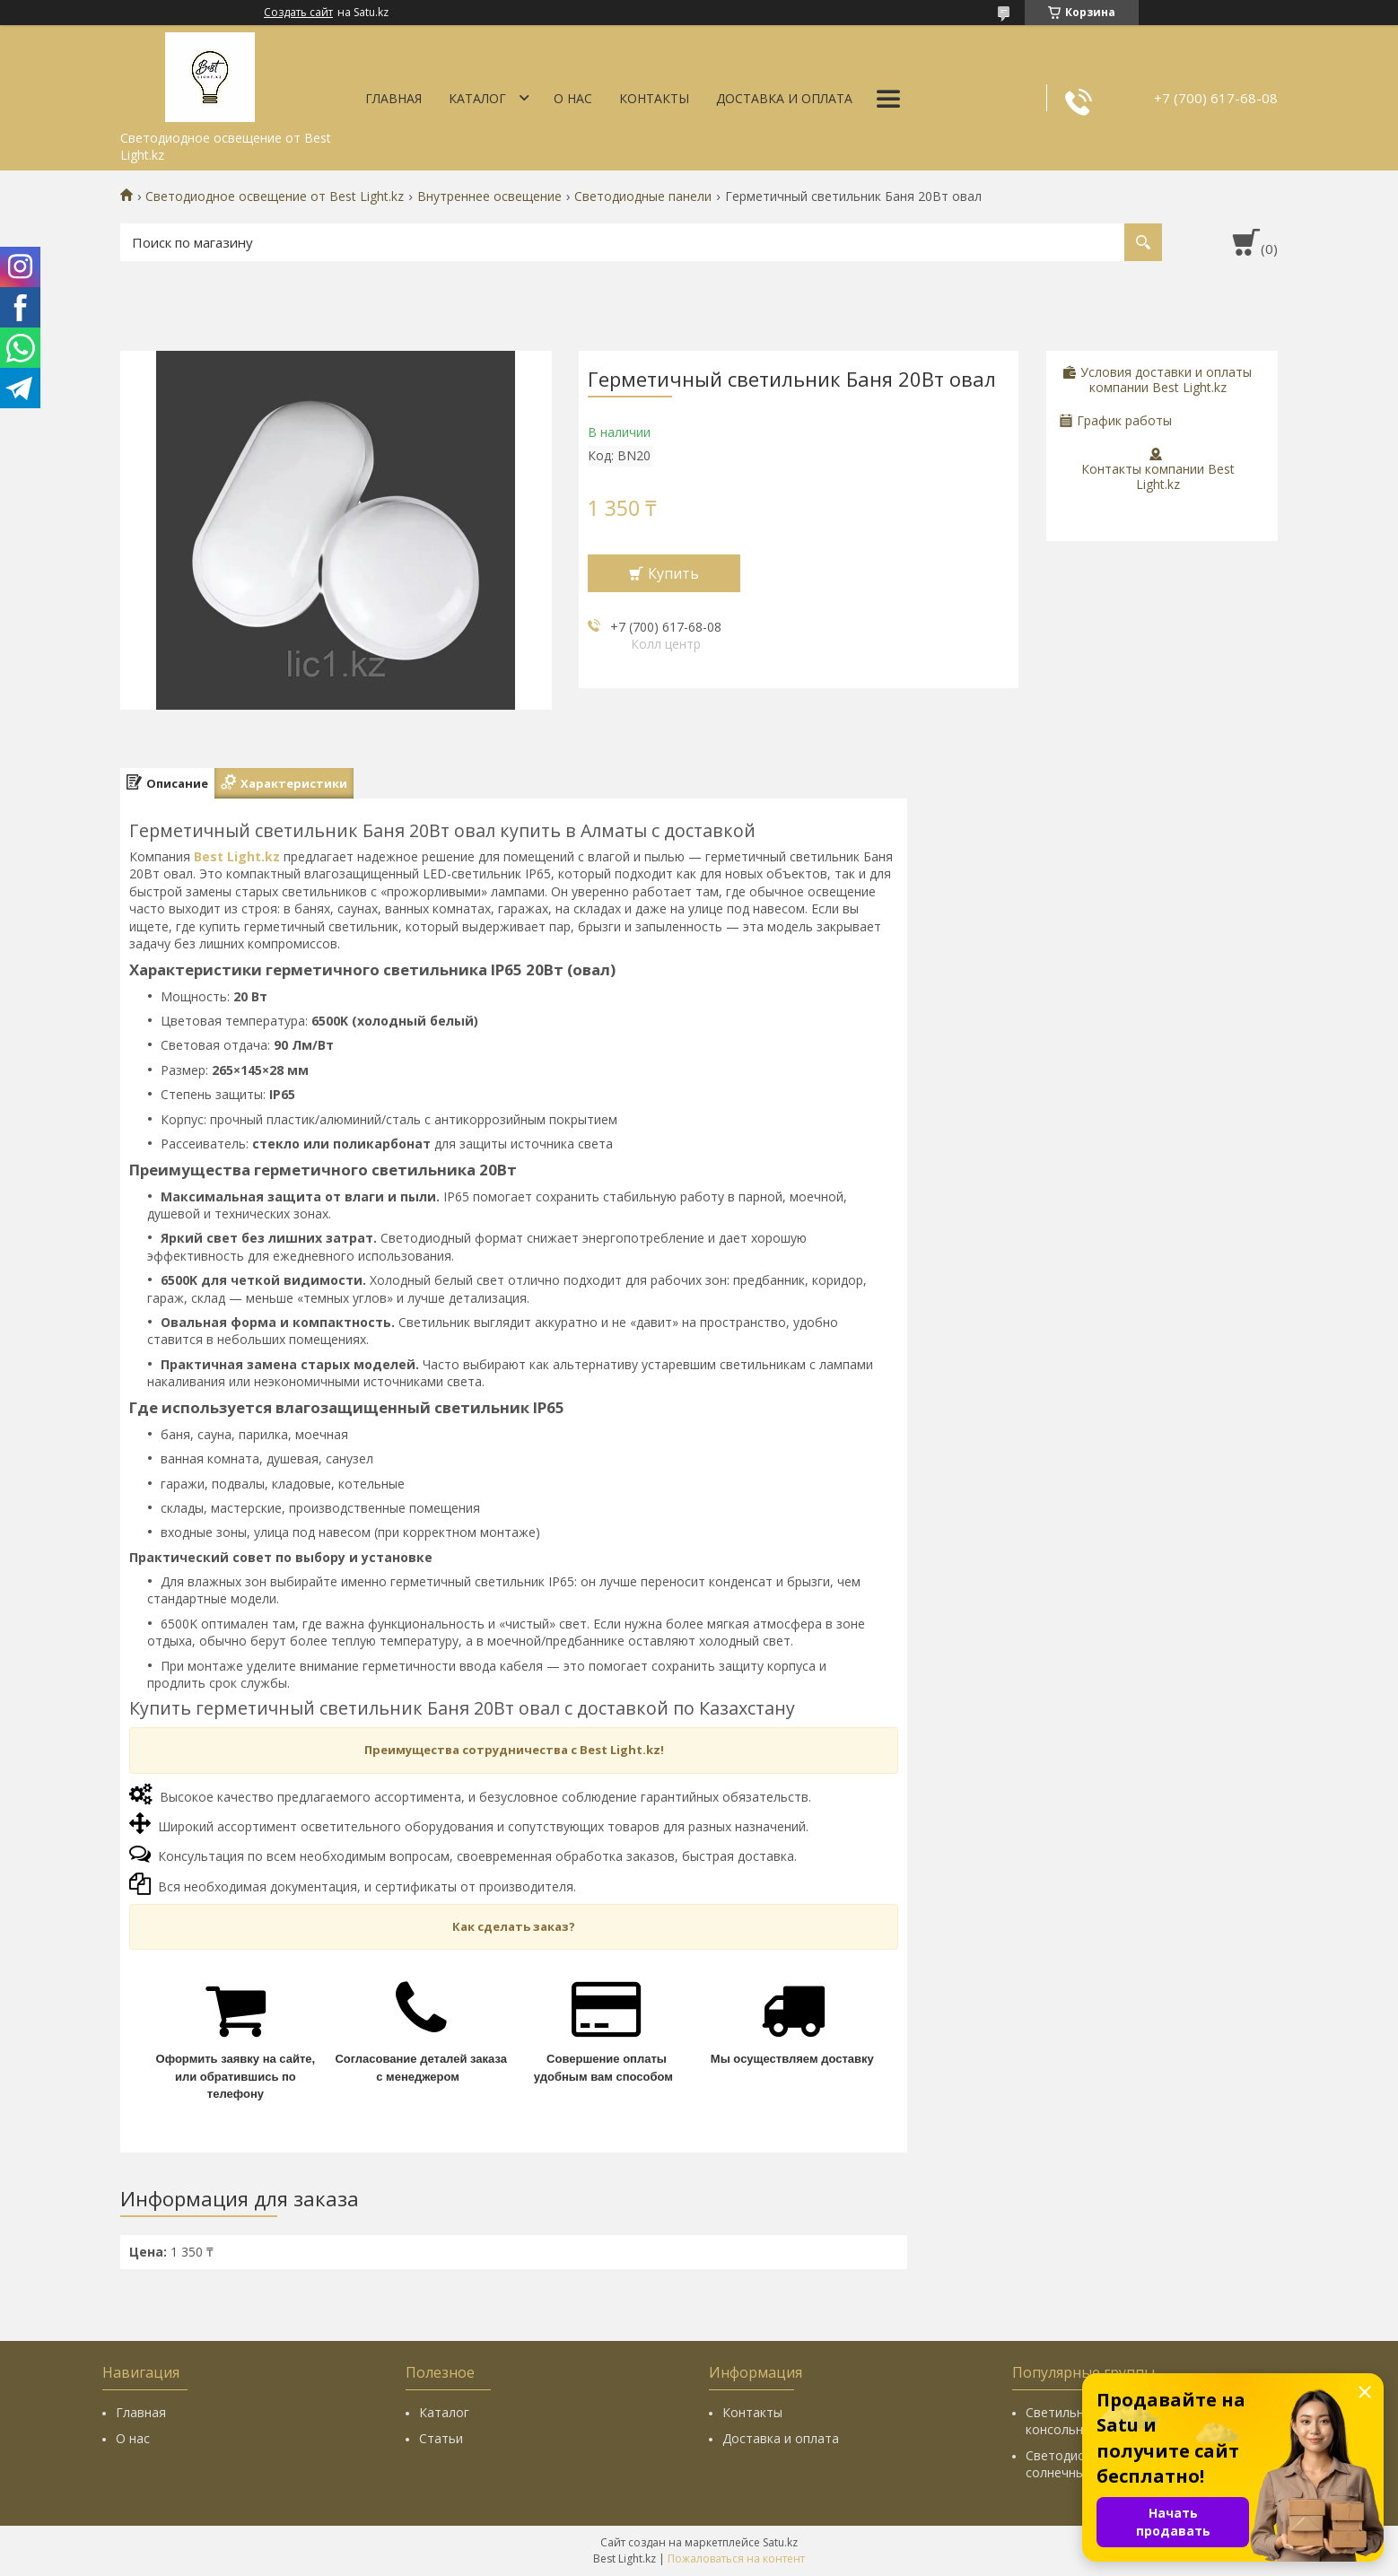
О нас (573, 98)
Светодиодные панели (643, 196)
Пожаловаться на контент (736, 2558)
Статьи (441, 2438)
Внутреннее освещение (489, 196)
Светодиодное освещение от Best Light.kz (274, 196)
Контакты (654, 98)
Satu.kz (780, 2542)
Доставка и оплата (784, 98)
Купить (673, 573)
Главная (393, 98)
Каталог (477, 98)
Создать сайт (298, 12)
